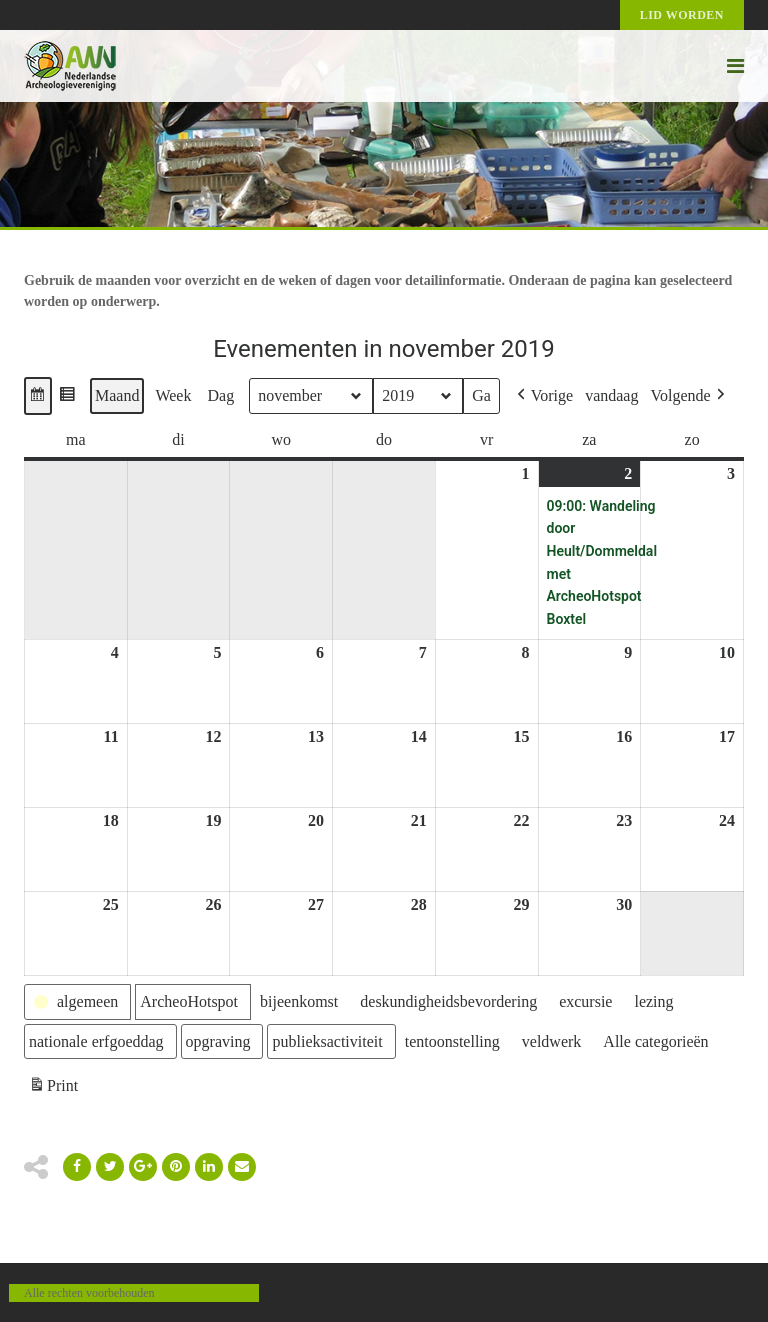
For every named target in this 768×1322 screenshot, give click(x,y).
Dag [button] (220, 395)
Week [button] (173, 395)
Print (53, 1088)
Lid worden (682, 15)
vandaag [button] (611, 395)
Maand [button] (117, 395)
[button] (38, 396)
